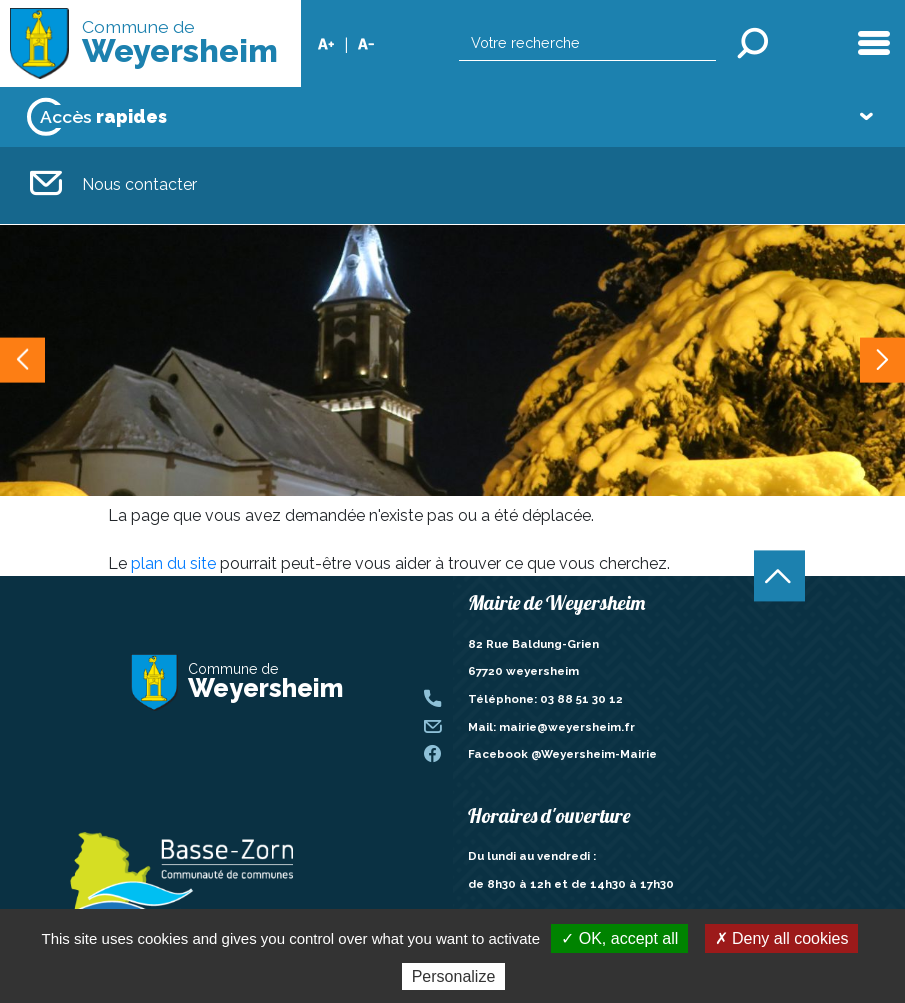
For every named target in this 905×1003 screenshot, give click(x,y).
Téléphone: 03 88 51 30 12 (545, 699)
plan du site (173, 563)
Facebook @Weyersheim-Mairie (562, 754)
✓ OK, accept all (619, 938)
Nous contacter (113, 185)
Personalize (454, 976)
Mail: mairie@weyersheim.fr (551, 727)
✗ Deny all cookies (782, 938)
